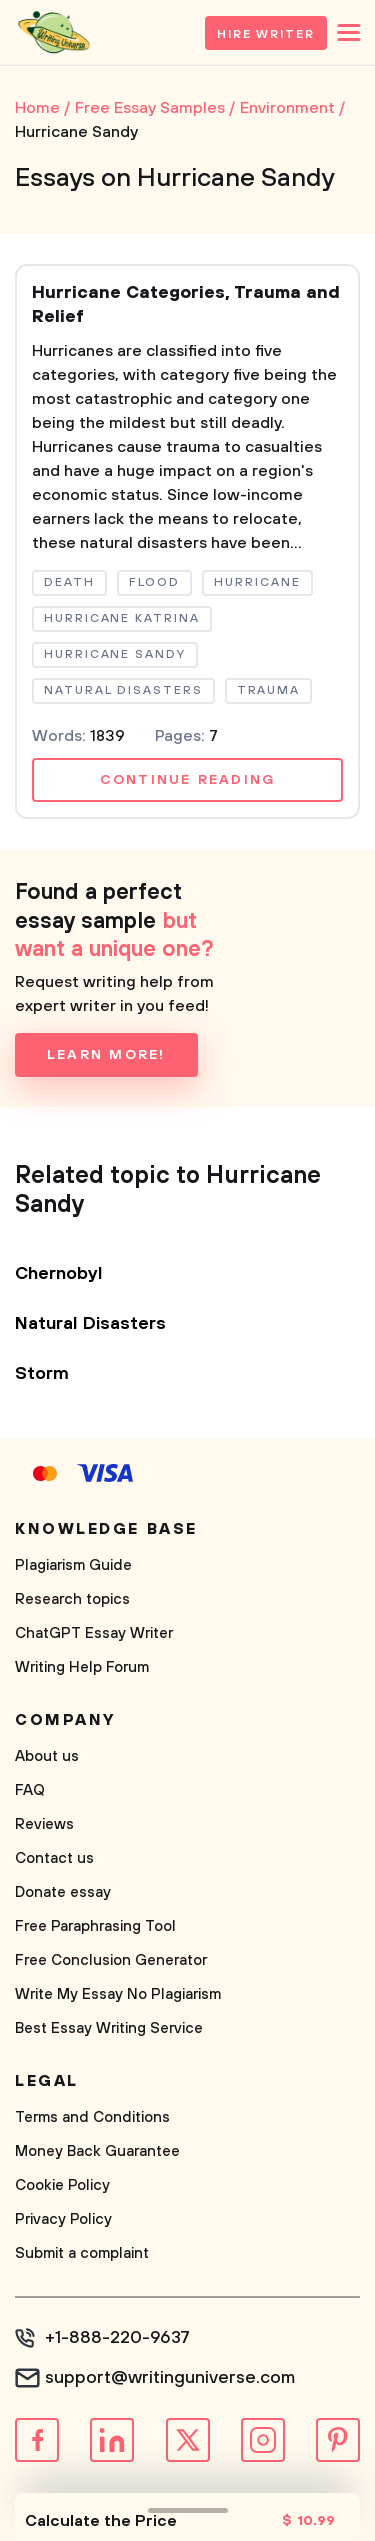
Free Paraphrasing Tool (95, 1926)
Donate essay (63, 1892)
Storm (42, 1374)
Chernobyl (59, 1274)
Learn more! (106, 1055)
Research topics (72, 1599)
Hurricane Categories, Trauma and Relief (186, 305)
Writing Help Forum (82, 1667)
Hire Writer (266, 34)
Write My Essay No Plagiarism (118, 1994)
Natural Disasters (90, 1324)
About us (47, 1756)
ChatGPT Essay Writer (94, 1633)
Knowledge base (106, 1529)
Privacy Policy (63, 2219)
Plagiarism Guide (73, 1565)
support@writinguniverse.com (170, 2378)
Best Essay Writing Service (109, 2028)
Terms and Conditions (92, 2117)
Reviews (44, 1824)
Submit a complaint (82, 2253)
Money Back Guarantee (97, 2151)
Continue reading (188, 780)
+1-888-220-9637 (117, 2338)
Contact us (54, 1858)
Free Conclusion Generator (111, 1960)
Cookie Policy (62, 2185)
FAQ (30, 1790)
